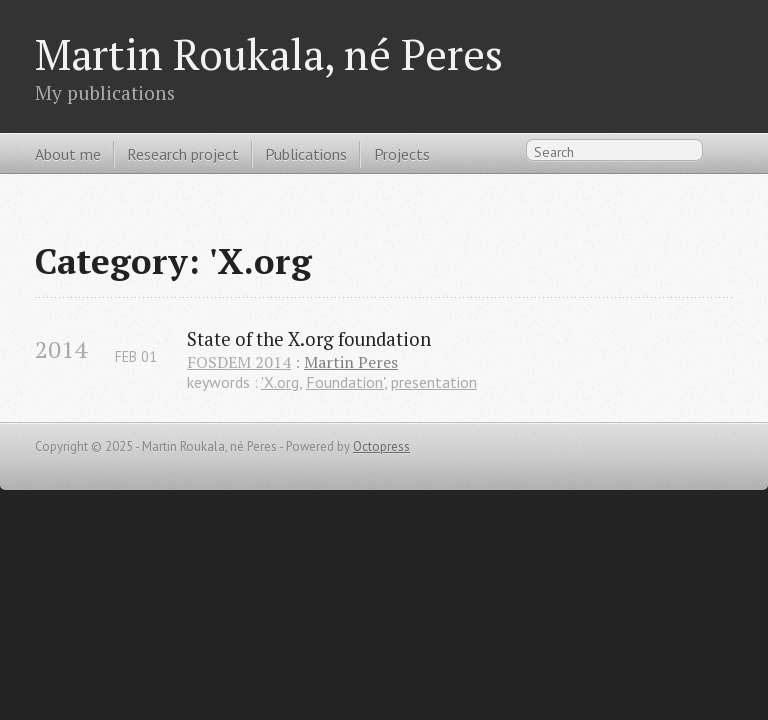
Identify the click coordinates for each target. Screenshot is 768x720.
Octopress (381, 446)
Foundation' (345, 382)
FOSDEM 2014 (239, 362)
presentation (434, 382)
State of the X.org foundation (309, 339)
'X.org (280, 382)
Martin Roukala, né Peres (269, 54)
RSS (722, 155)
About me (68, 154)
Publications (306, 154)
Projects (402, 154)
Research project (183, 154)
